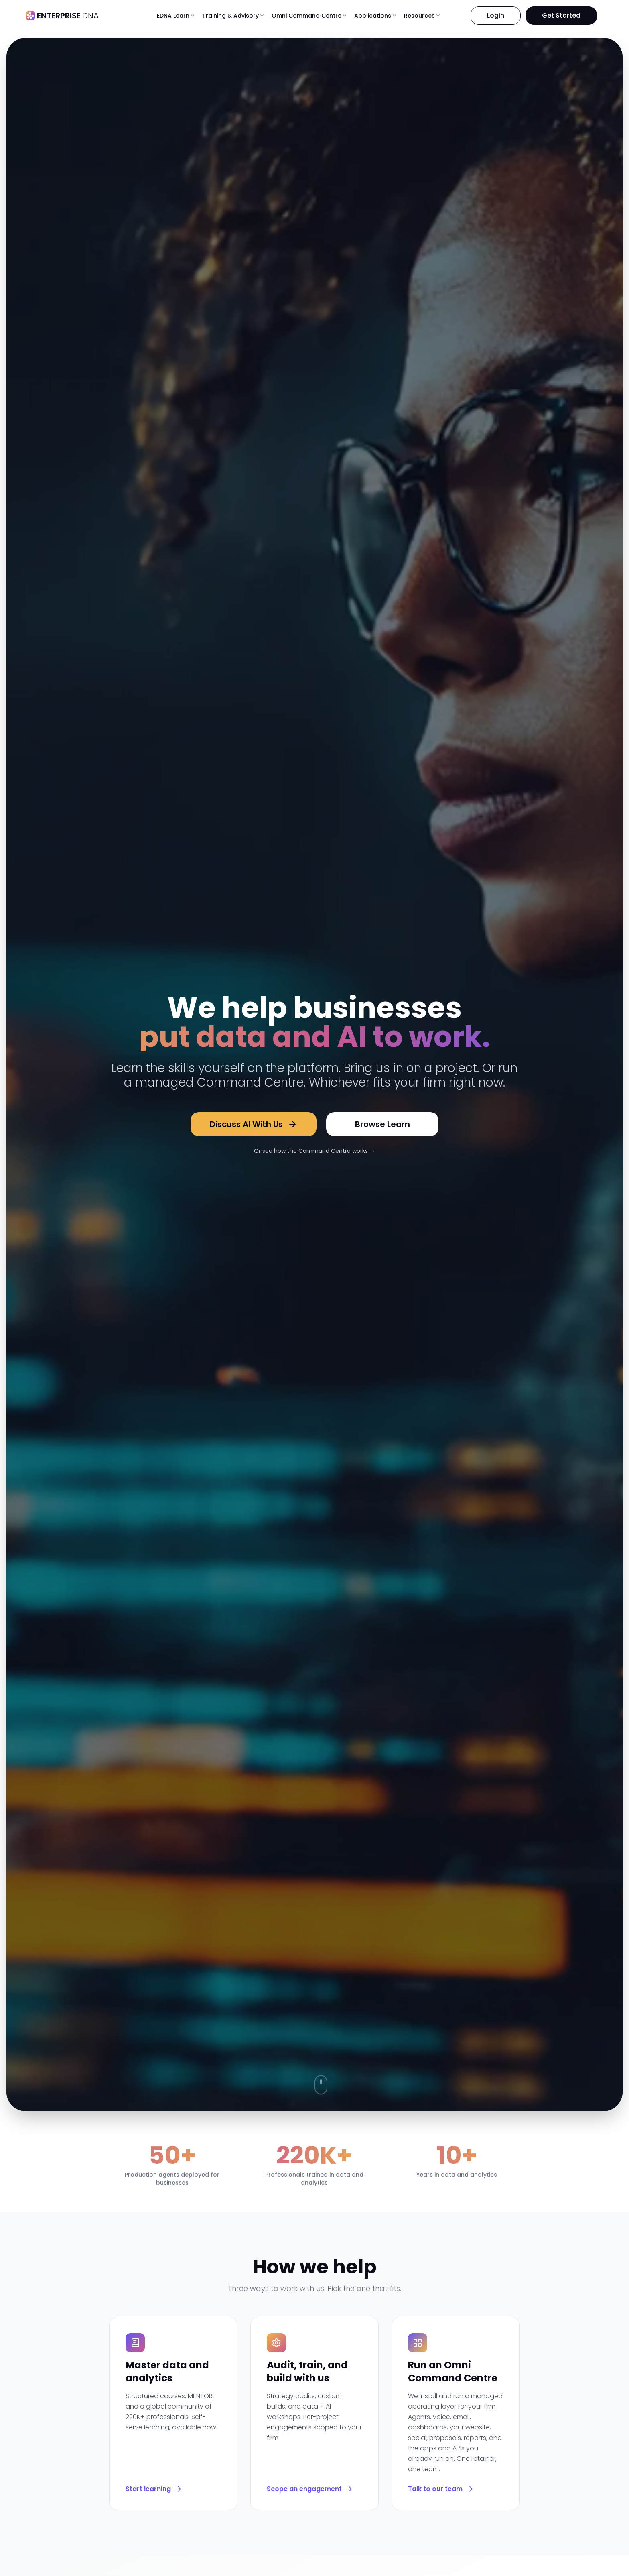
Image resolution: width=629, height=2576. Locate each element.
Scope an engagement (310, 2488)
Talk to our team (441, 2488)
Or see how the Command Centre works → (314, 1151)
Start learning (154, 2488)
